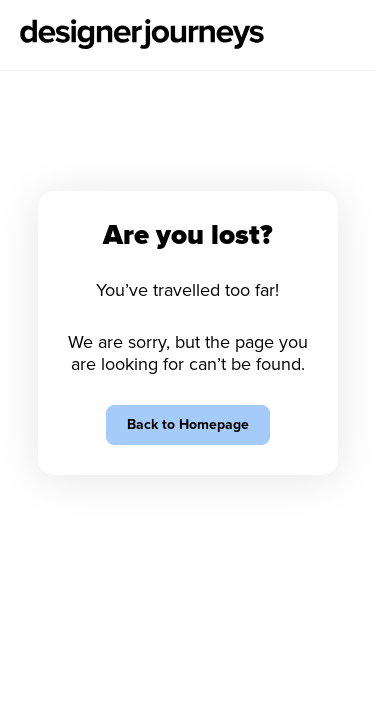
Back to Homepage (188, 424)
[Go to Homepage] (142, 35)
